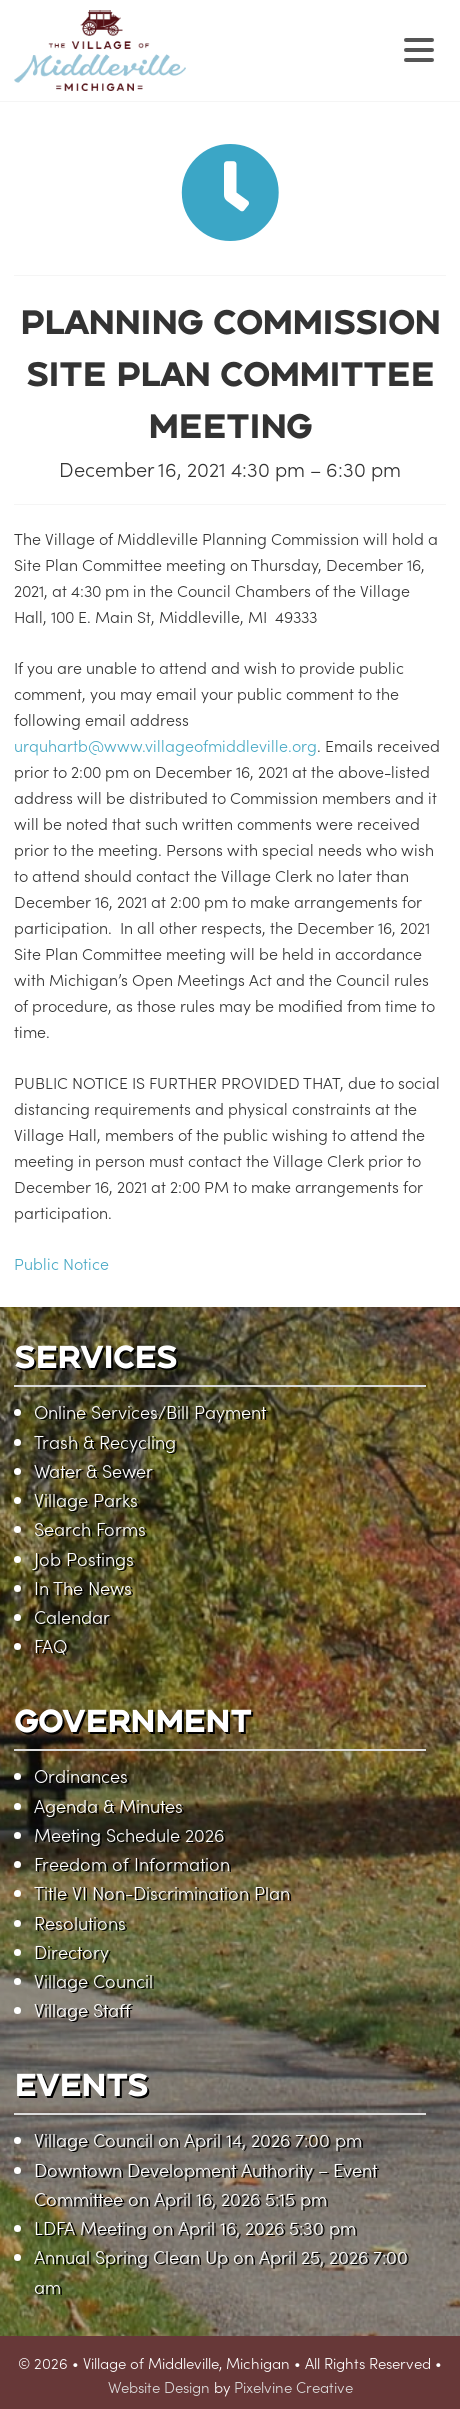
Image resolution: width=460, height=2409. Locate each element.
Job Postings (84, 1558)
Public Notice (61, 1263)
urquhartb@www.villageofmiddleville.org (165, 745)
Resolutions (80, 1922)
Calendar (72, 1616)
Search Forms (90, 1528)
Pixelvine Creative (293, 2386)
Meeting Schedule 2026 (129, 1834)
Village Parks (86, 1499)
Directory (71, 1951)
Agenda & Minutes (108, 1805)
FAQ (50, 1645)
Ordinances (81, 1775)
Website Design (159, 2386)
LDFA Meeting (90, 2227)
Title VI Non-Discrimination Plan (162, 1892)
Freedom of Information (132, 1863)
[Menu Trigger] (418, 47)
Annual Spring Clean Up (131, 2256)
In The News (83, 1587)
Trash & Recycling (105, 1441)
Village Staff (82, 2009)
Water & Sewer (93, 1470)
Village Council (93, 1980)
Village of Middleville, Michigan (226, 67)
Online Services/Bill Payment (150, 1411)
